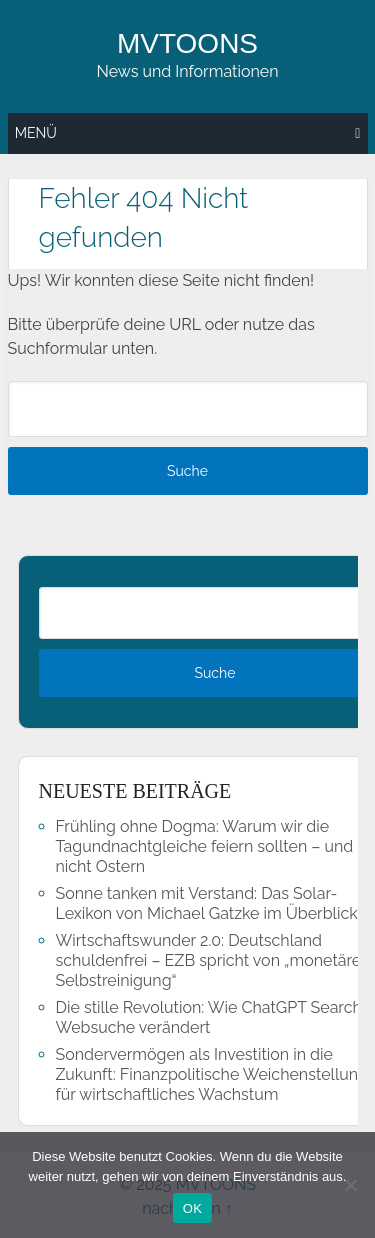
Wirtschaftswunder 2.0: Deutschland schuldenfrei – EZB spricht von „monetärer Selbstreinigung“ (211, 960)
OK (192, 1208)
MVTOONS (187, 44)
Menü (36, 133)
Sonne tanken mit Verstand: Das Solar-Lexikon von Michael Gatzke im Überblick (207, 903)
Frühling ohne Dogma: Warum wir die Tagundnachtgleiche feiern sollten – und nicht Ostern (205, 846)
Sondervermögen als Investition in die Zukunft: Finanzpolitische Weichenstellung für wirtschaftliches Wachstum (212, 1074)
